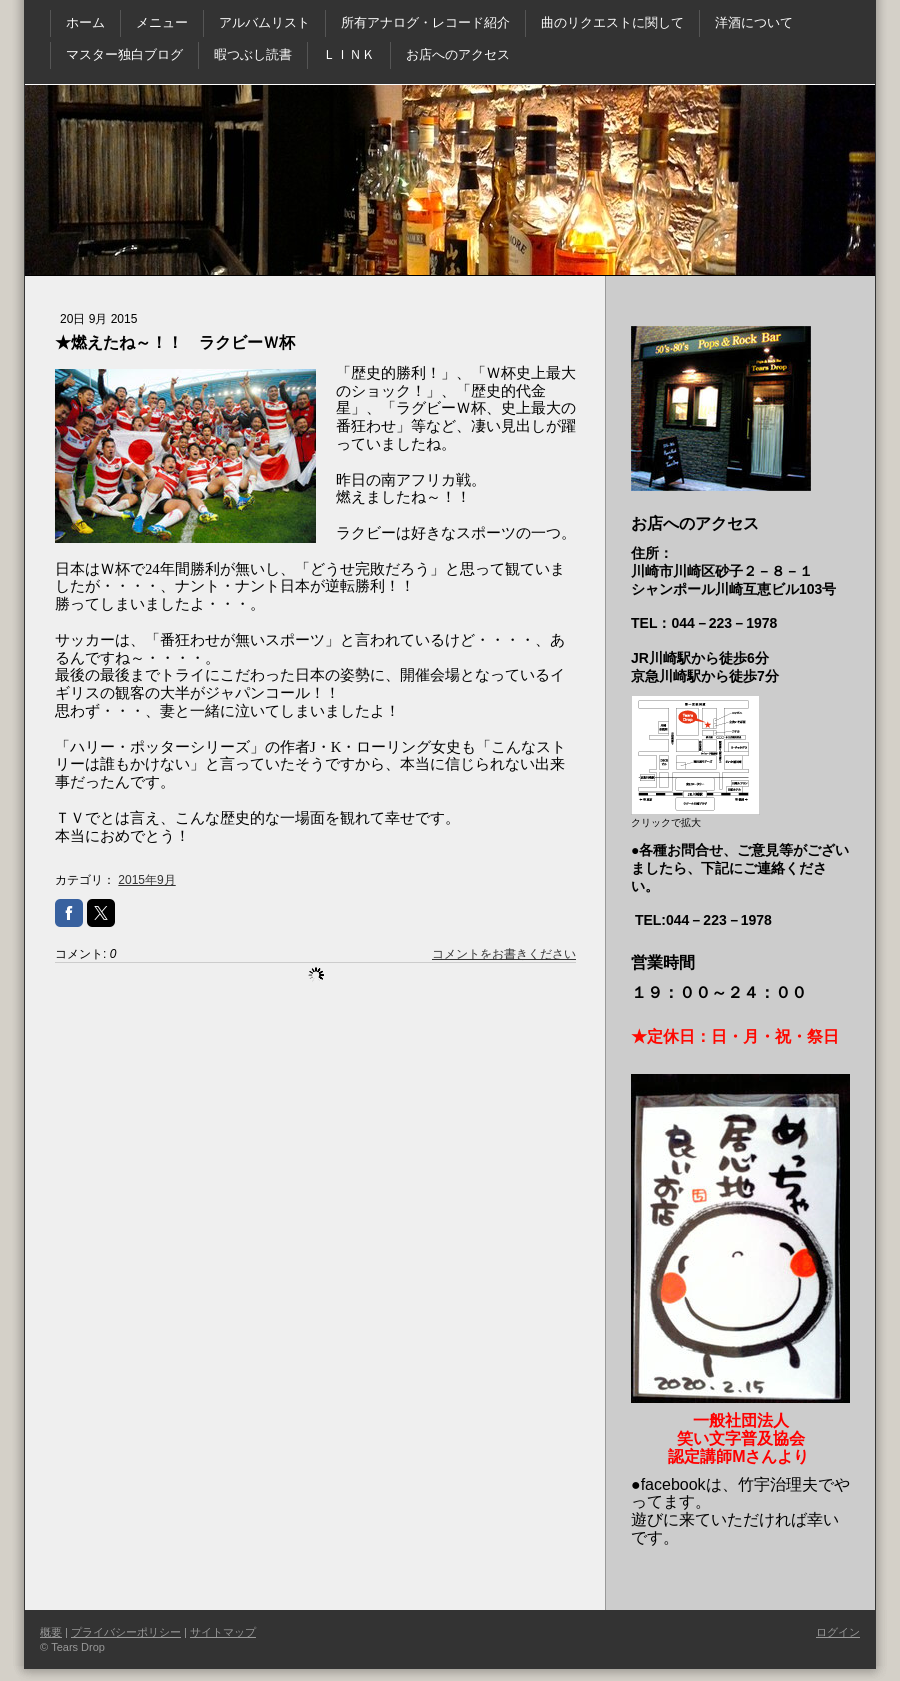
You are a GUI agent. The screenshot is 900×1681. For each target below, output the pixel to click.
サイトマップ (223, 1632)
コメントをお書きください (504, 954)
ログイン (838, 1632)
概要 (51, 1632)
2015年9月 (146, 880)
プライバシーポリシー (126, 1632)
